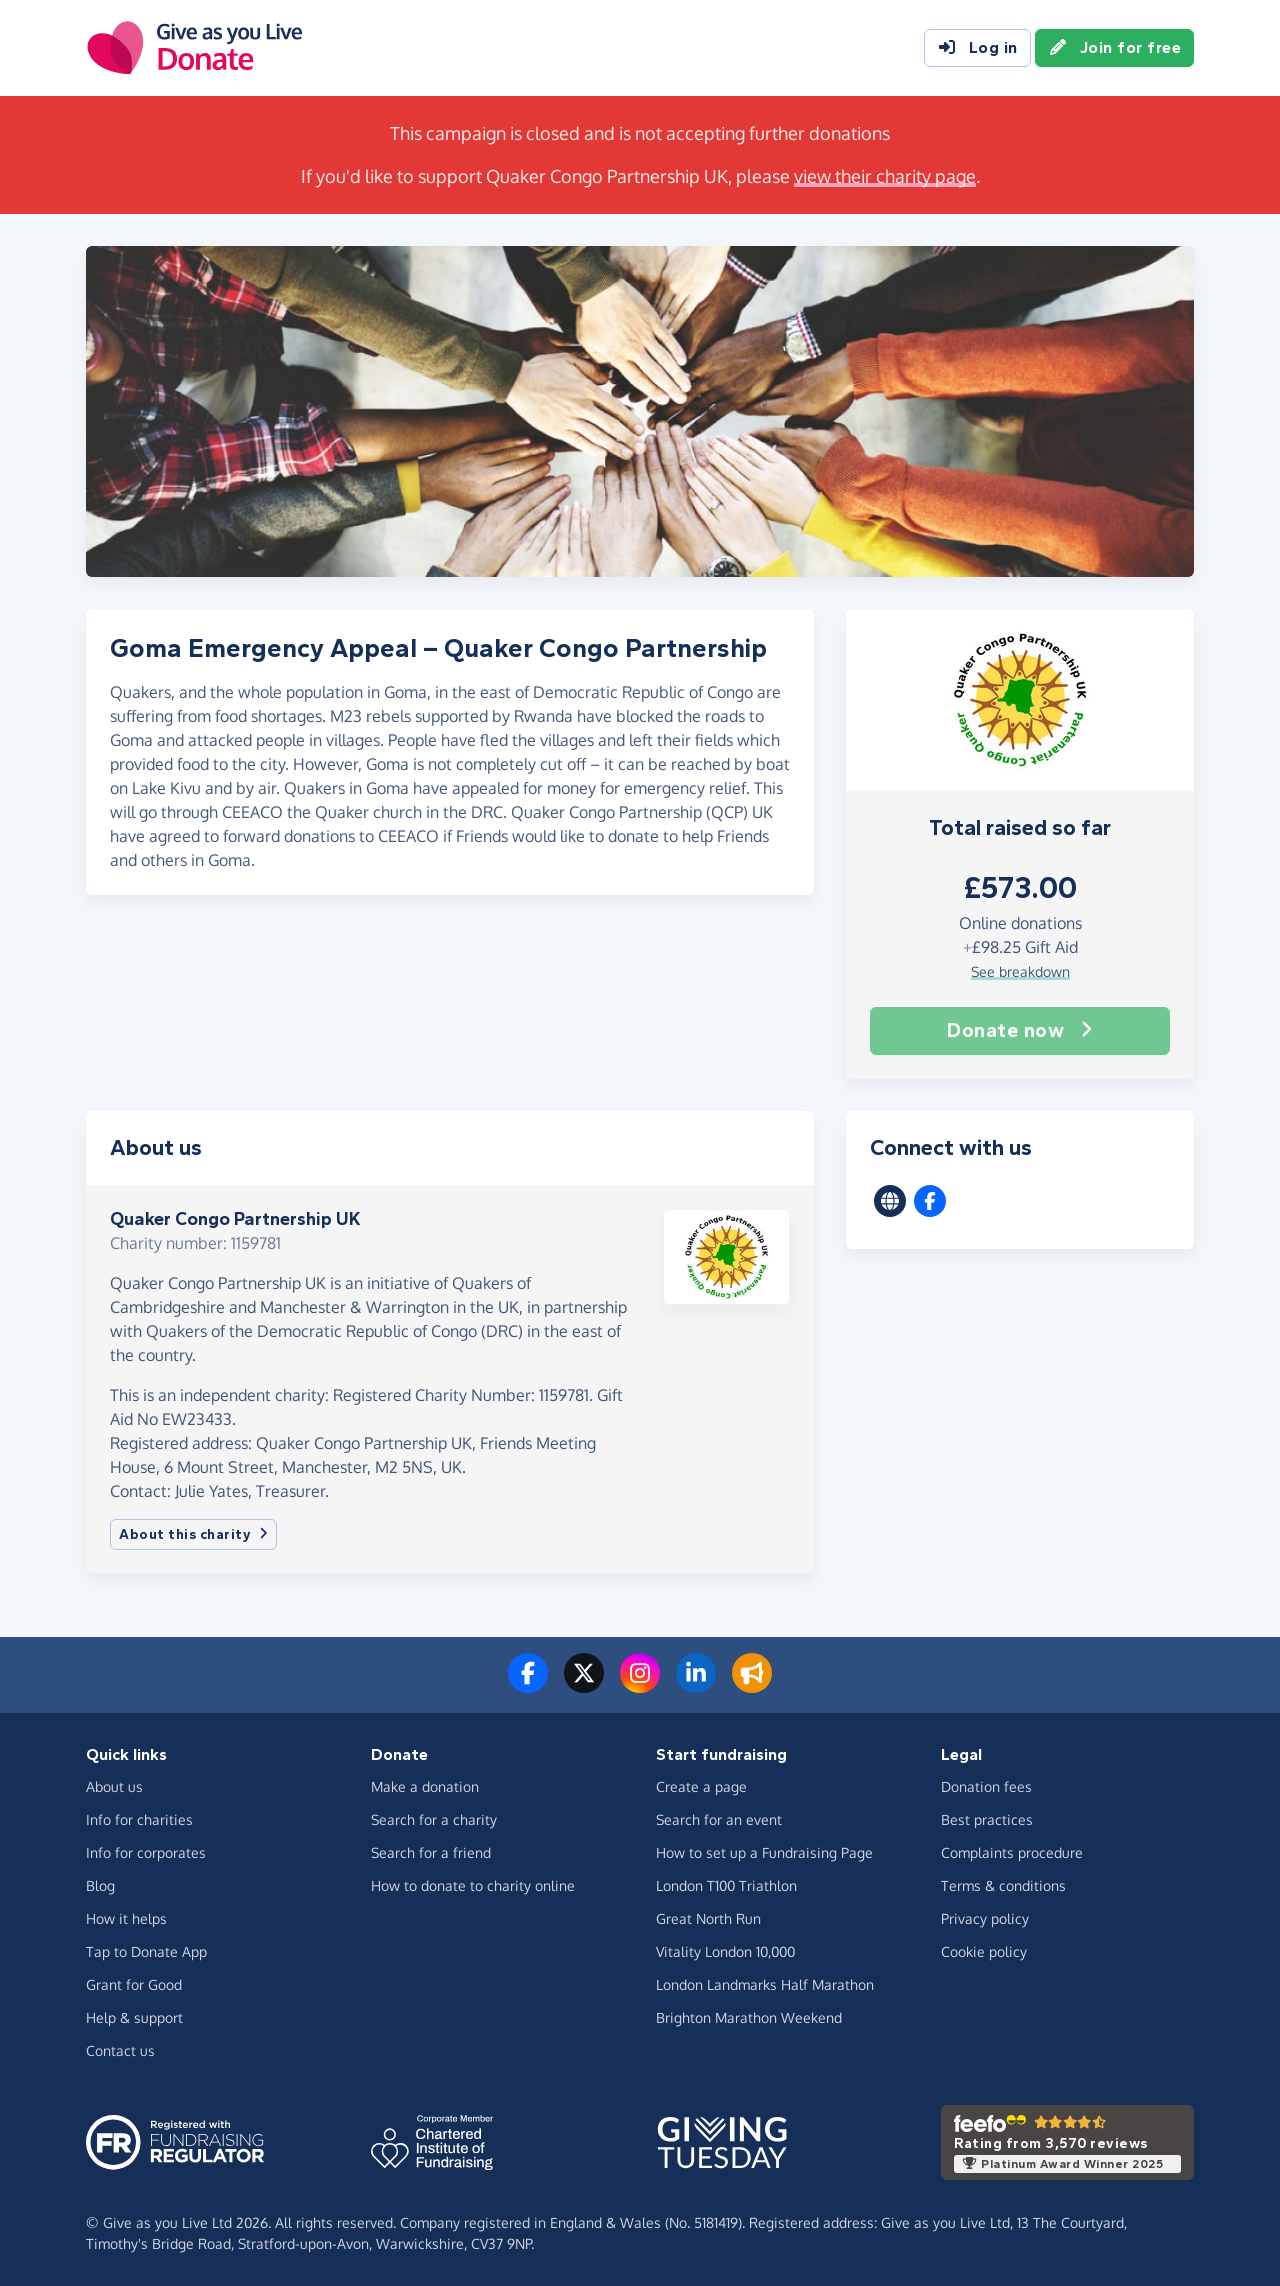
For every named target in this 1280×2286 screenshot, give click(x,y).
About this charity (193, 1534)
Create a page (701, 1786)
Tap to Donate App (146, 1951)
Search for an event (719, 1819)
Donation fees (986, 1786)
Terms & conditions (1003, 1885)
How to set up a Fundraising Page (764, 1852)
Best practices (987, 1819)
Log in (977, 48)
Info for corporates (146, 1852)
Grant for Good (134, 1984)
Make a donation (425, 1786)
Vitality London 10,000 (725, 1951)
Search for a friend (431, 1852)
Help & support (134, 2017)
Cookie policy (984, 1951)
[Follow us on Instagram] (640, 1685)
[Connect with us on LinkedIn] (696, 1685)
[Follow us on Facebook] (528, 1685)
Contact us (120, 2050)
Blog (100, 1885)
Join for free (1115, 48)
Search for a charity (434, 1819)
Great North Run (708, 1918)
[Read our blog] (752, 1685)
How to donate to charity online (473, 1885)
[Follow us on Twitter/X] (584, 1685)
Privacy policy (985, 1918)
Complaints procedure (1012, 1852)
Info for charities (139, 1819)
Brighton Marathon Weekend (749, 2017)
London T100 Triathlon (726, 1885)
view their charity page (885, 176)
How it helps (126, 1918)
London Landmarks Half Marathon (765, 1984)
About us (114, 1786)
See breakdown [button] (1020, 971)
